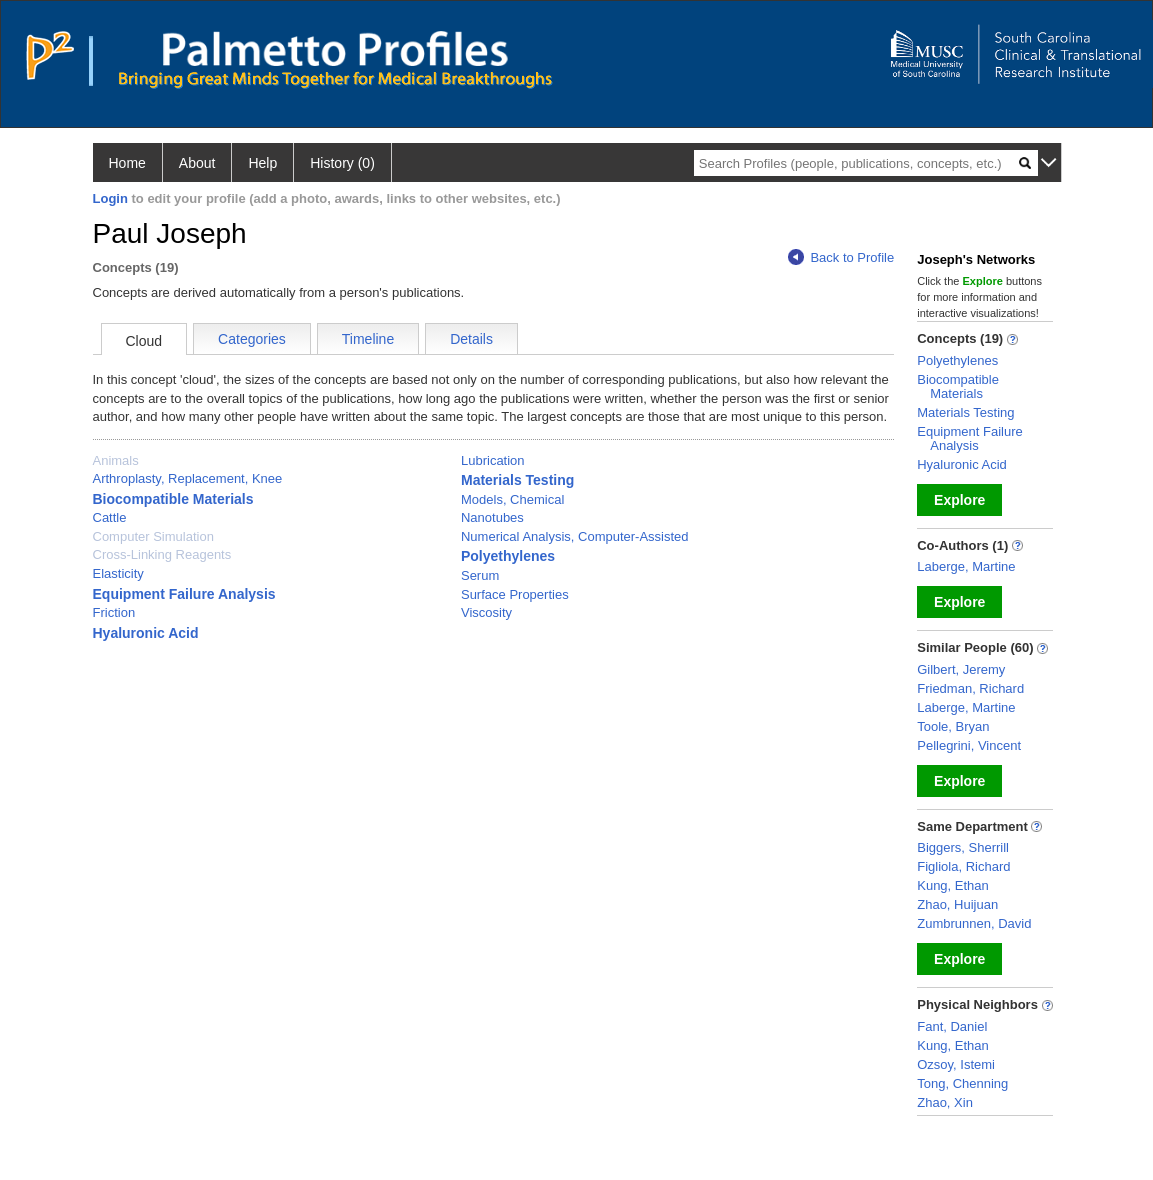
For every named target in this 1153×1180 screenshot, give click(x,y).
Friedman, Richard (970, 688)
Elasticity (118, 573)
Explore (959, 500)
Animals (116, 460)
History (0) (342, 163)
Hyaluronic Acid (146, 633)
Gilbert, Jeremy (961, 669)
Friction (114, 612)
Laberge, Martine (966, 566)
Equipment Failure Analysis (184, 594)
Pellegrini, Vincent (969, 745)
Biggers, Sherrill (963, 847)
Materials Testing (517, 480)
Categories (252, 339)
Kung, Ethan (953, 885)
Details (471, 339)
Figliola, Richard (963, 866)
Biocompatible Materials (173, 499)
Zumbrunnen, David (974, 923)
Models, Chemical (512, 499)
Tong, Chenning (962, 1083)
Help (262, 163)
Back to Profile (841, 257)
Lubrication (493, 460)
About (197, 163)
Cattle (110, 517)
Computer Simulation (153, 536)
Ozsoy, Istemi (956, 1064)
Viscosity (486, 612)
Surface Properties (515, 594)
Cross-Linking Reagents (162, 554)
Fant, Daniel (952, 1026)
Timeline (368, 339)
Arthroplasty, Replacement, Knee (188, 478)
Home (127, 163)
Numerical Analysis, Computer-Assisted (575, 536)
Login (110, 198)
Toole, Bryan (953, 726)
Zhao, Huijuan (957, 904)
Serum (480, 575)
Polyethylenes (508, 556)
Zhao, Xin (945, 1102)
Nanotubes (492, 517)
